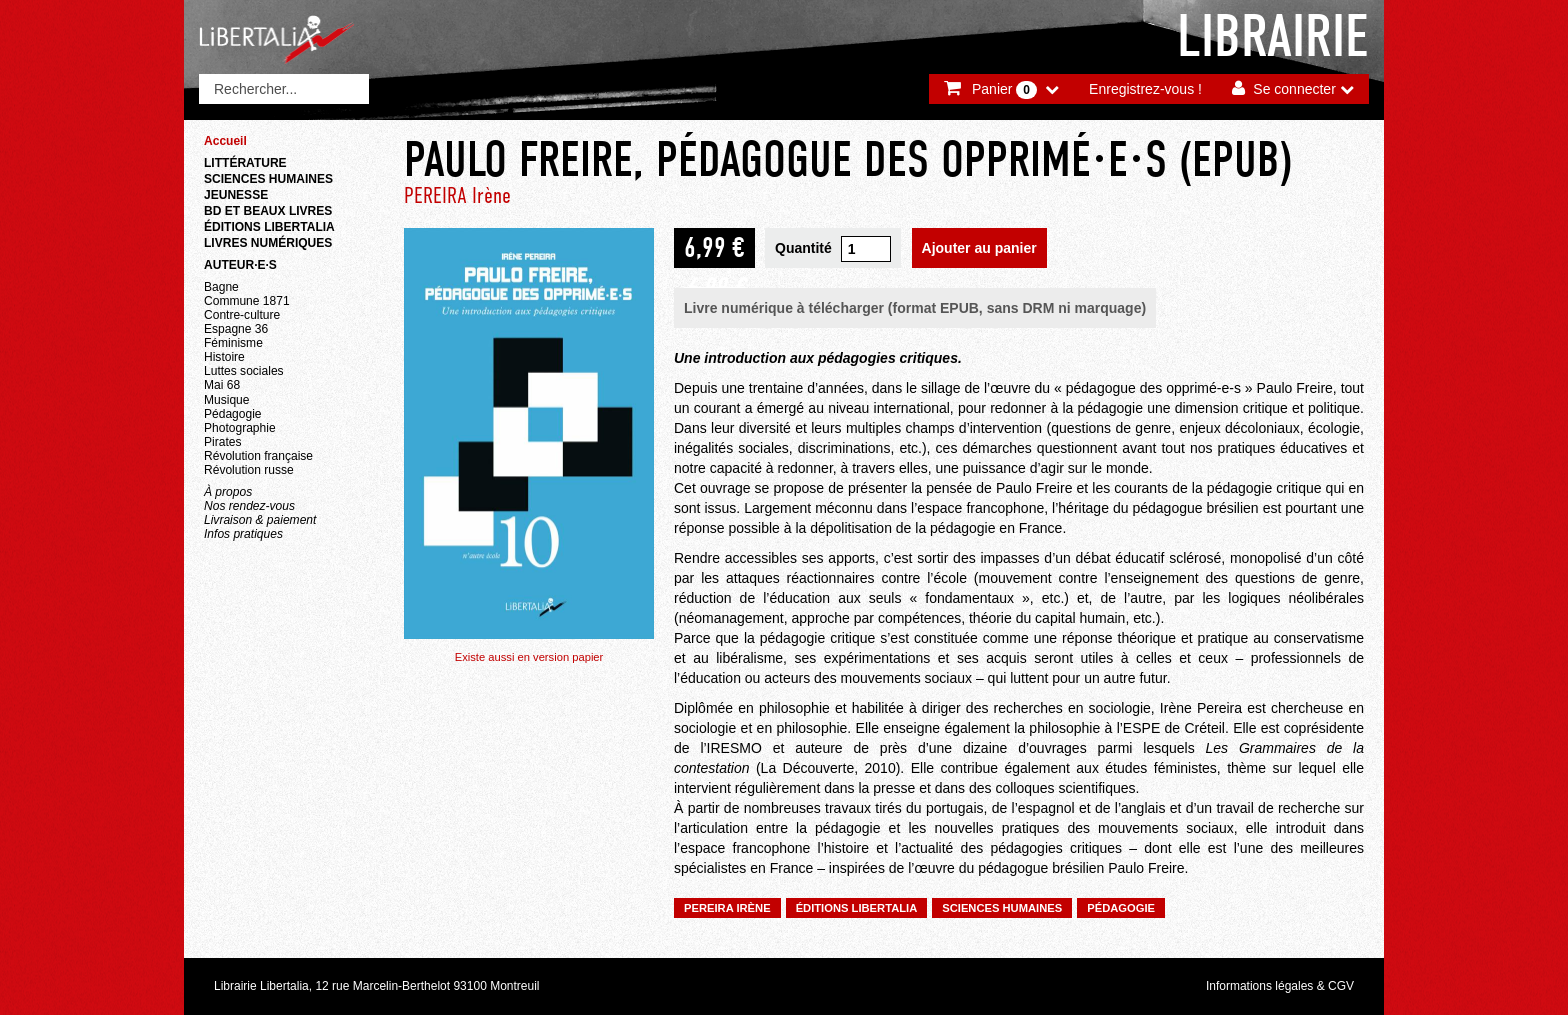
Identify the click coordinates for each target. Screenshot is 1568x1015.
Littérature (245, 163)
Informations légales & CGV (1280, 986)
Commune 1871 (247, 301)
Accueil (225, 141)
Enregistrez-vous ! (1145, 89)
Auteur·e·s (240, 265)
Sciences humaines (268, 179)
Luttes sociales (244, 371)
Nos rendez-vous (249, 506)
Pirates (222, 442)
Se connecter (1294, 89)
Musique (226, 400)
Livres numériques (268, 243)
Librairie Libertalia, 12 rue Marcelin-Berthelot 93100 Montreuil (377, 986)
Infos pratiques (243, 534)
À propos (228, 492)
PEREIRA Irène (457, 195)
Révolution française (258, 456)
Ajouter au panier (979, 248)
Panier (1004, 90)
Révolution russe (249, 470)
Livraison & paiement (260, 520)
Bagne (221, 287)
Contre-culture (242, 315)
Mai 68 (222, 385)
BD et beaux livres (268, 211)
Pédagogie (233, 414)
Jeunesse (236, 195)
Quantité (803, 248)
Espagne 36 (236, 329)
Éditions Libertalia (269, 227)
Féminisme (233, 343)
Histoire (224, 357)
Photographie (240, 428)
